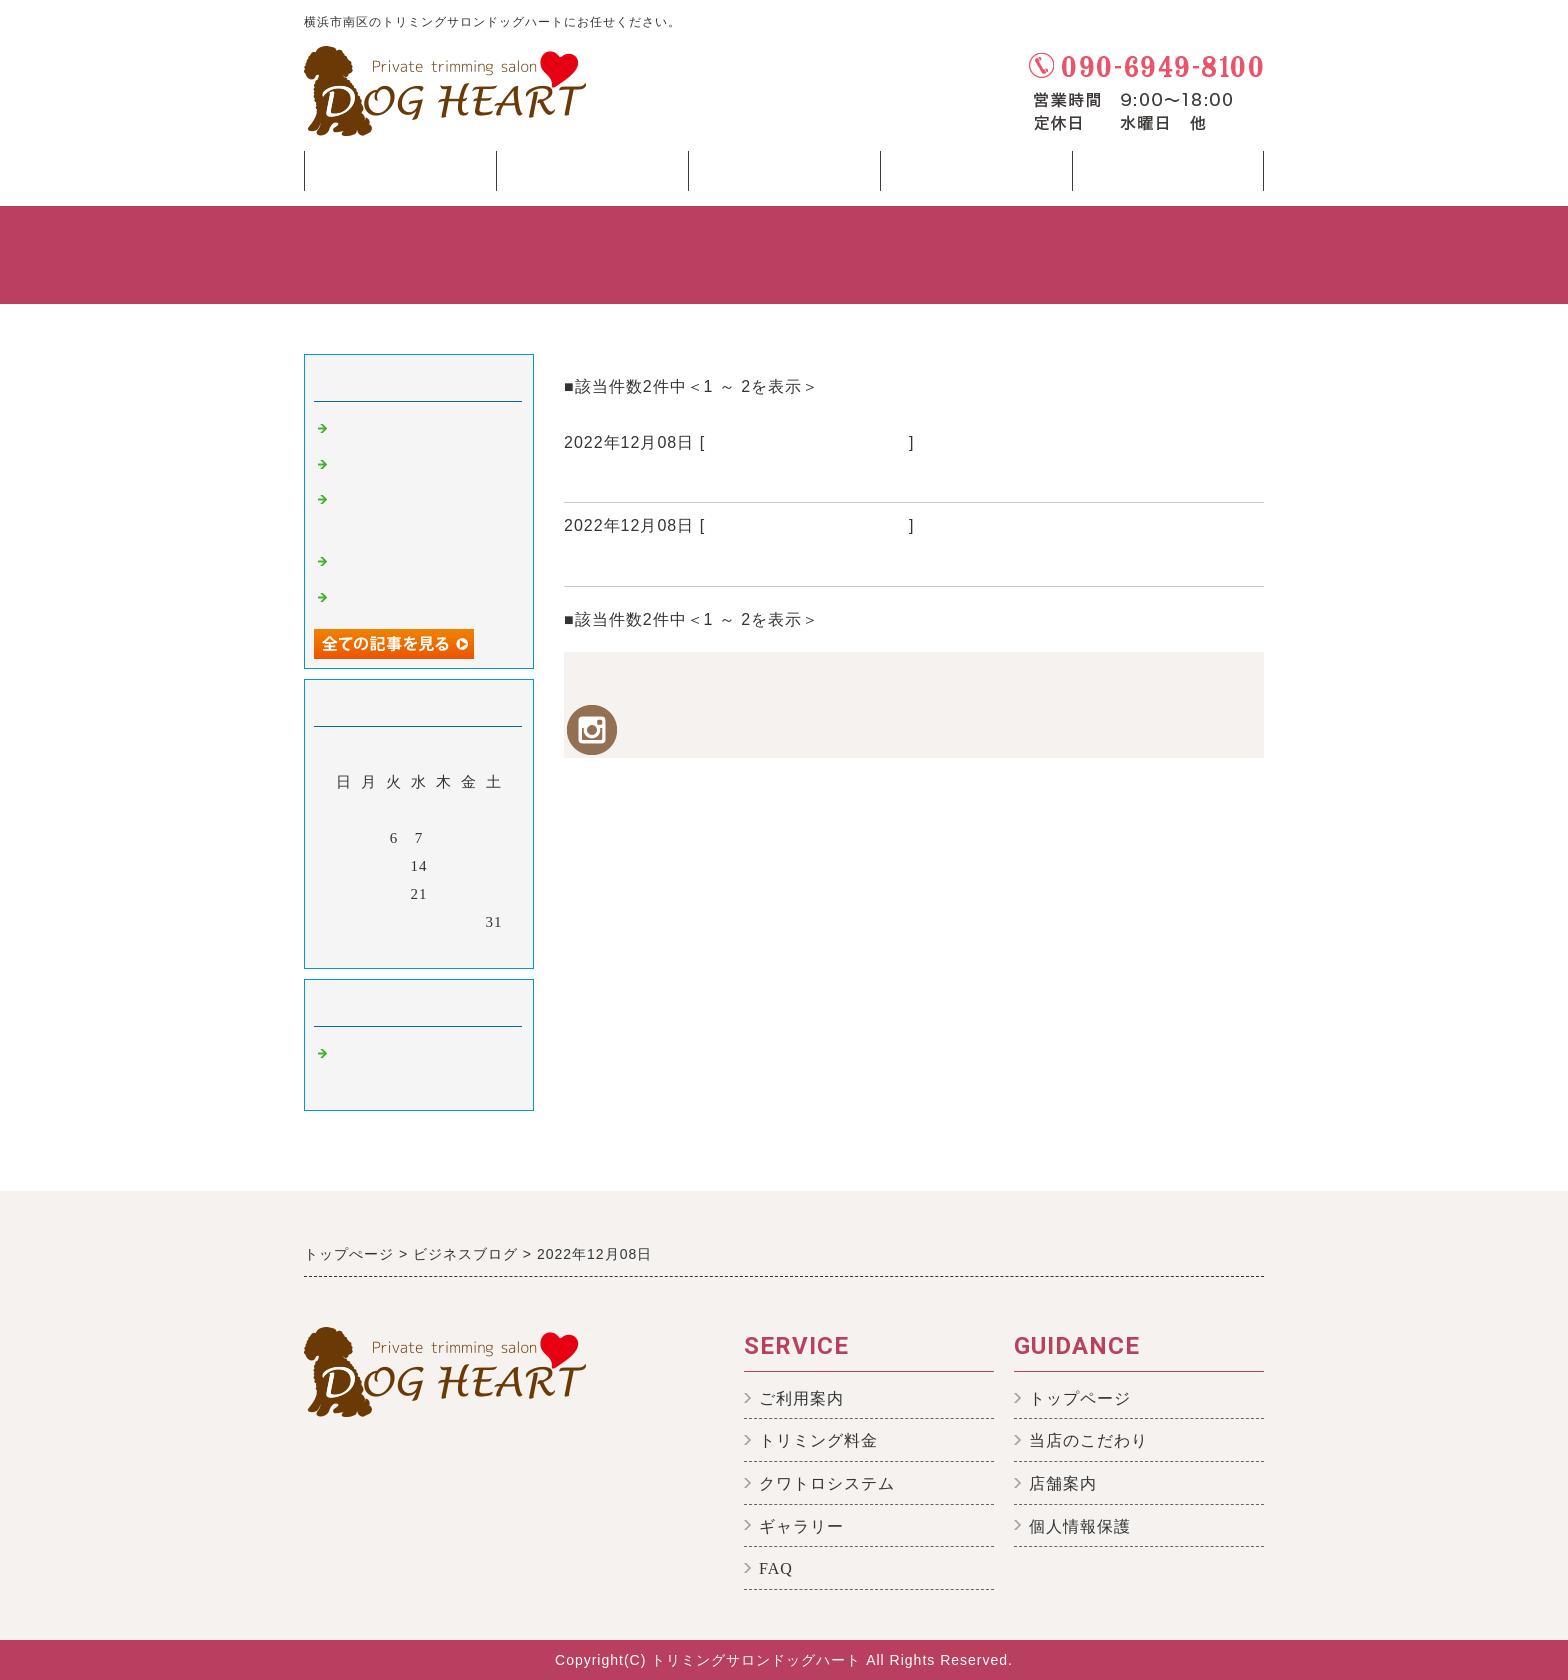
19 (369, 894)
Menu (976, 176)
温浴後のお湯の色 (398, 465)
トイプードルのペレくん (422, 598)
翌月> (460, 948)
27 (394, 922)
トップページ (1080, 1398)
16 (469, 866)
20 (394, 894)
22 (444, 894)
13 (394, 866)
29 (444, 922)
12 (369, 866)
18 (344, 894)
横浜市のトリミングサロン (807, 442)
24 (494, 894)
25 (344, 922)
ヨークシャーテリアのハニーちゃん (716, 478)
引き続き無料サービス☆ (422, 429)
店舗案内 (1063, 1483)
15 (444, 866)
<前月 (377, 948)
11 (344, 866)
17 (494, 866)
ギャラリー (801, 1526)
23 (469, 894)
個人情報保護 (1080, 1526)
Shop (1168, 176)
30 (469, 922)
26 (369, 922)
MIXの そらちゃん (400, 562)
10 (494, 838)
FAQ (776, 1568)
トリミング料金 (818, 1440)
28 (419, 922)
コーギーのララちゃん (659, 562)
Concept (592, 176)
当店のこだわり (1088, 1440)
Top (400, 171)
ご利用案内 (801, 1398)
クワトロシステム (827, 1483)
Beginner (784, 176)
